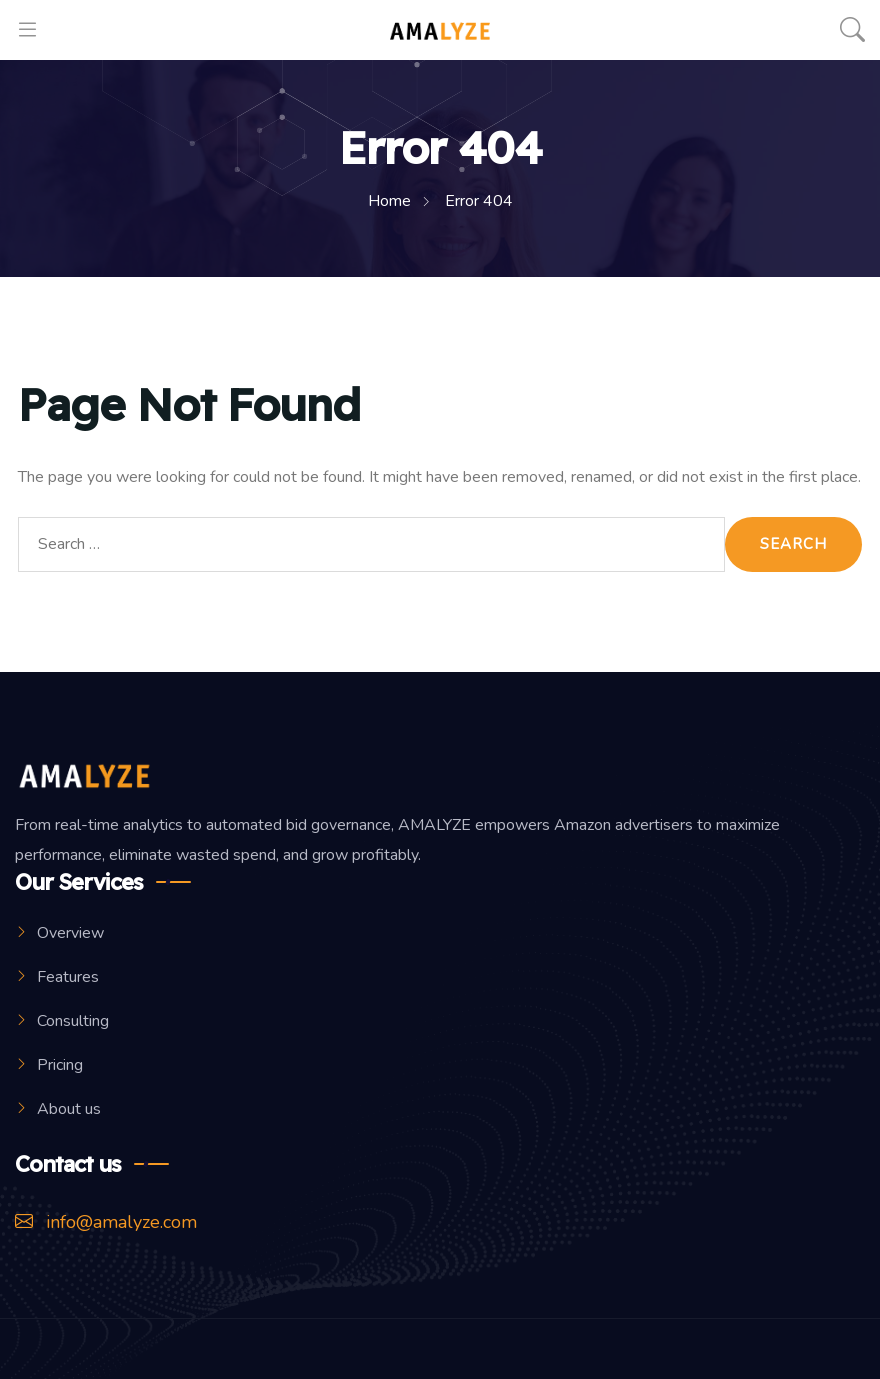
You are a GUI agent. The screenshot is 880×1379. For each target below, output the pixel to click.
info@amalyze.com (106, 1222)
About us (69, 1109)
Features (68, 977)
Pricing (60, 1065)
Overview (70, 933)
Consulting (73, 1021)
